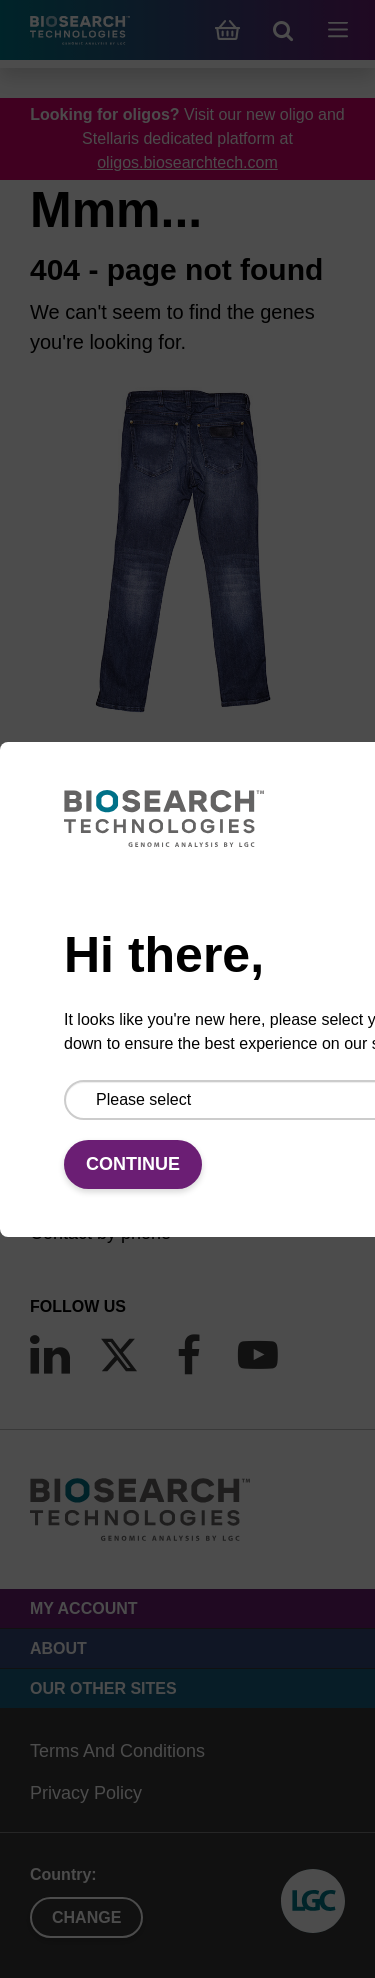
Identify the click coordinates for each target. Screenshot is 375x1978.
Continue (133, 1164)
